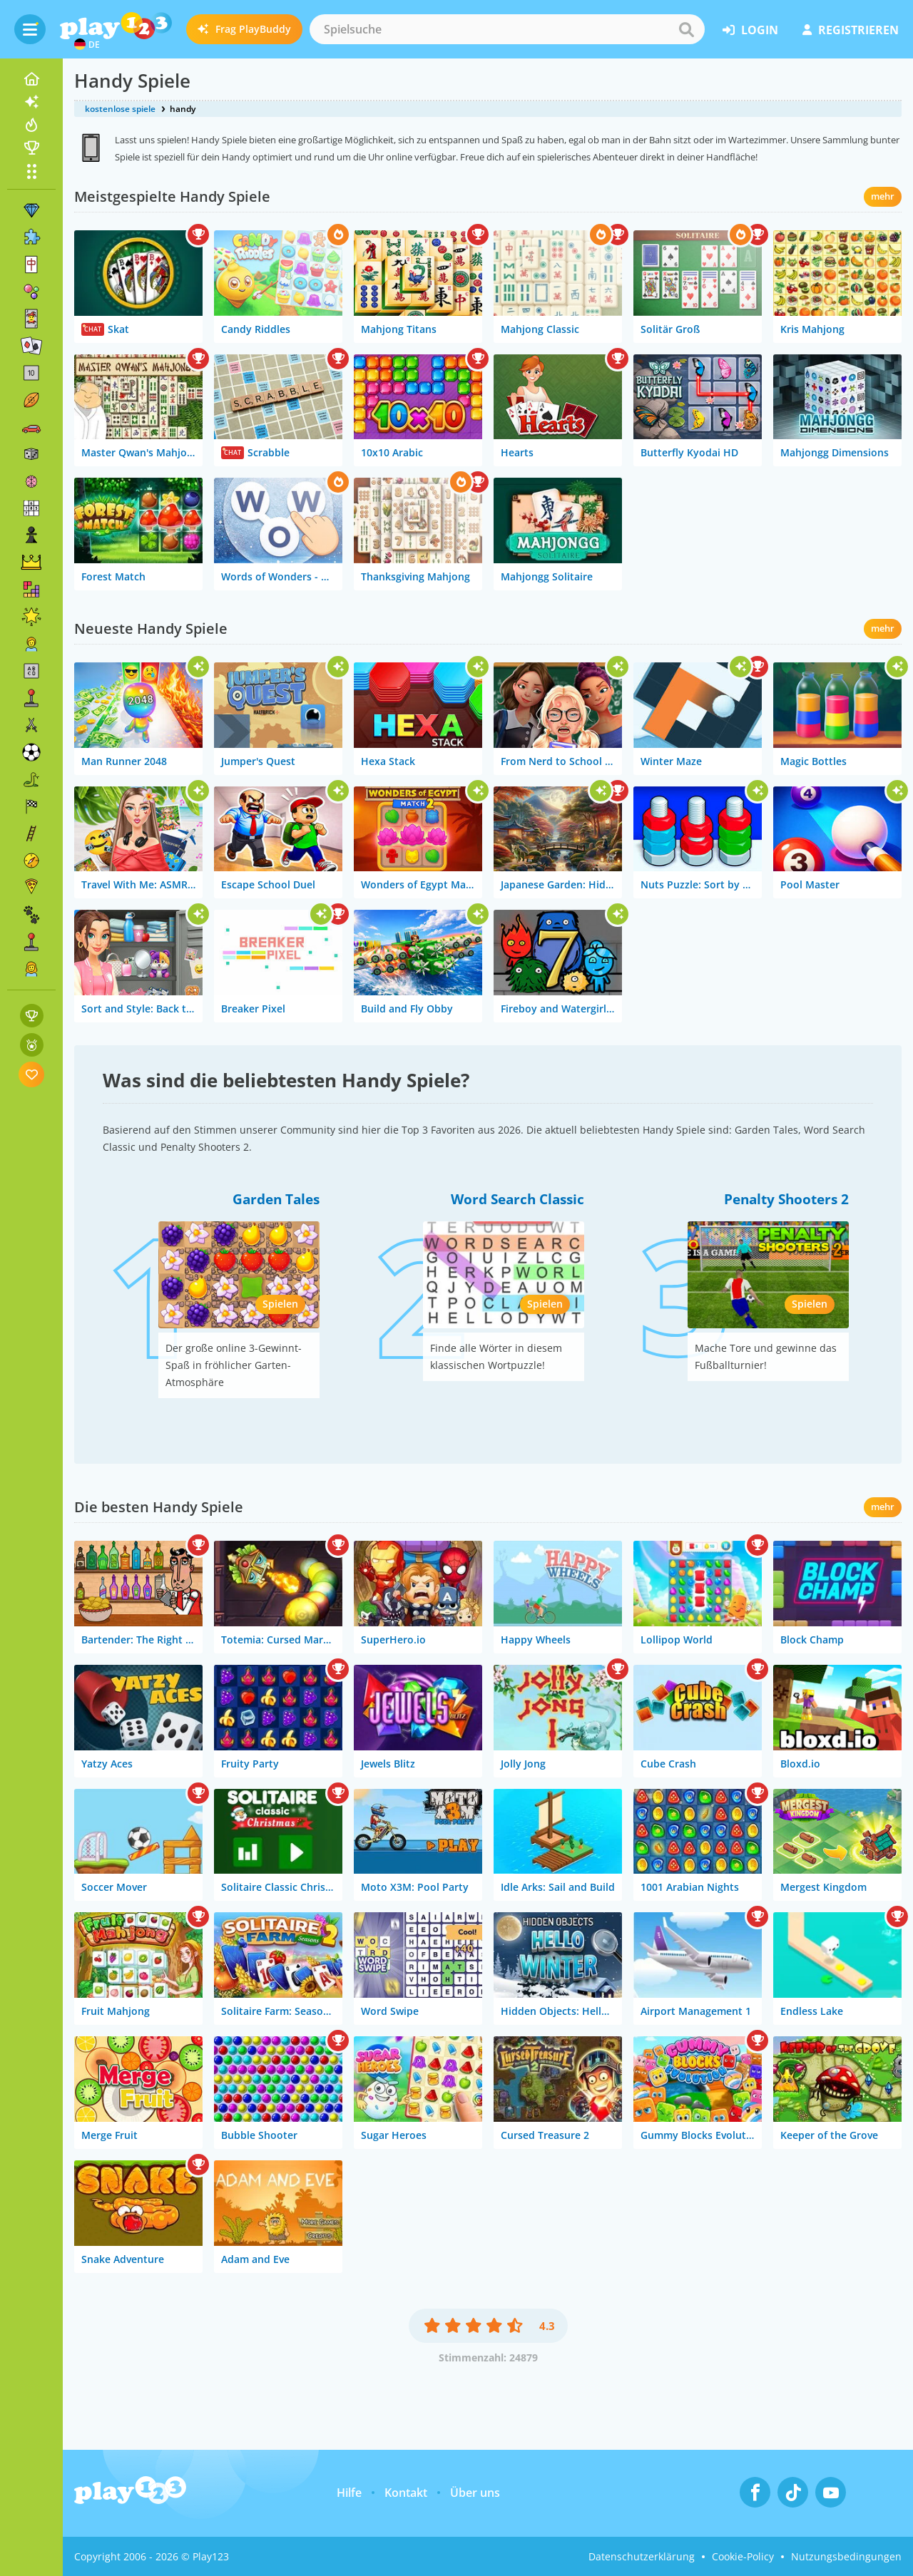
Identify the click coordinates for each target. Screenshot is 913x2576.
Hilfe (349, 2492)
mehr (882, 196)
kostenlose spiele (120, 109)
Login (750, 30)
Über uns (475, 2492)
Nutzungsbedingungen (846, 2556)
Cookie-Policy (743, 2556)
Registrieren (850, 30)
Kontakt (405, 2492)
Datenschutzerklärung (641, 2556)
